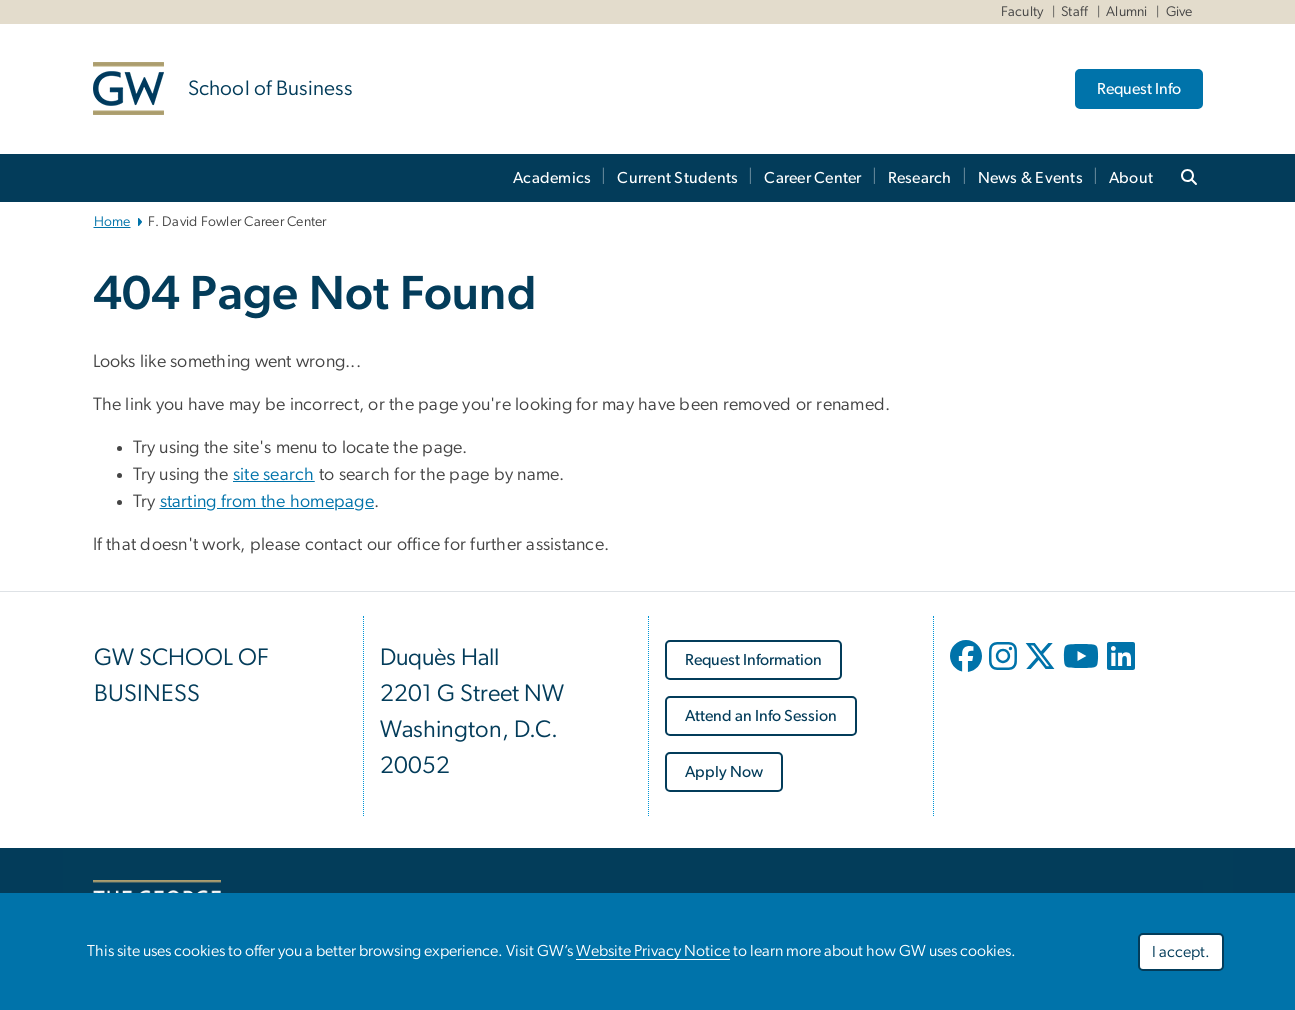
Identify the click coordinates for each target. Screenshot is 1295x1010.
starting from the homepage (267, 502)
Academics (552, 178)
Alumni (1127, 12)
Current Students (677, 178)
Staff (1074, 12)
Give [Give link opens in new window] (1179, 12)
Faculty (1022, 12)
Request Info (1139, 89)
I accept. (1181, 954)
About (1131, 178)
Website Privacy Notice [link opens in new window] (653, 953)
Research (920, 178)
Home (112, 222)
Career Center (812, 178)
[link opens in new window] (753, 660)
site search (274, 475)
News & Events (1030, 178)
